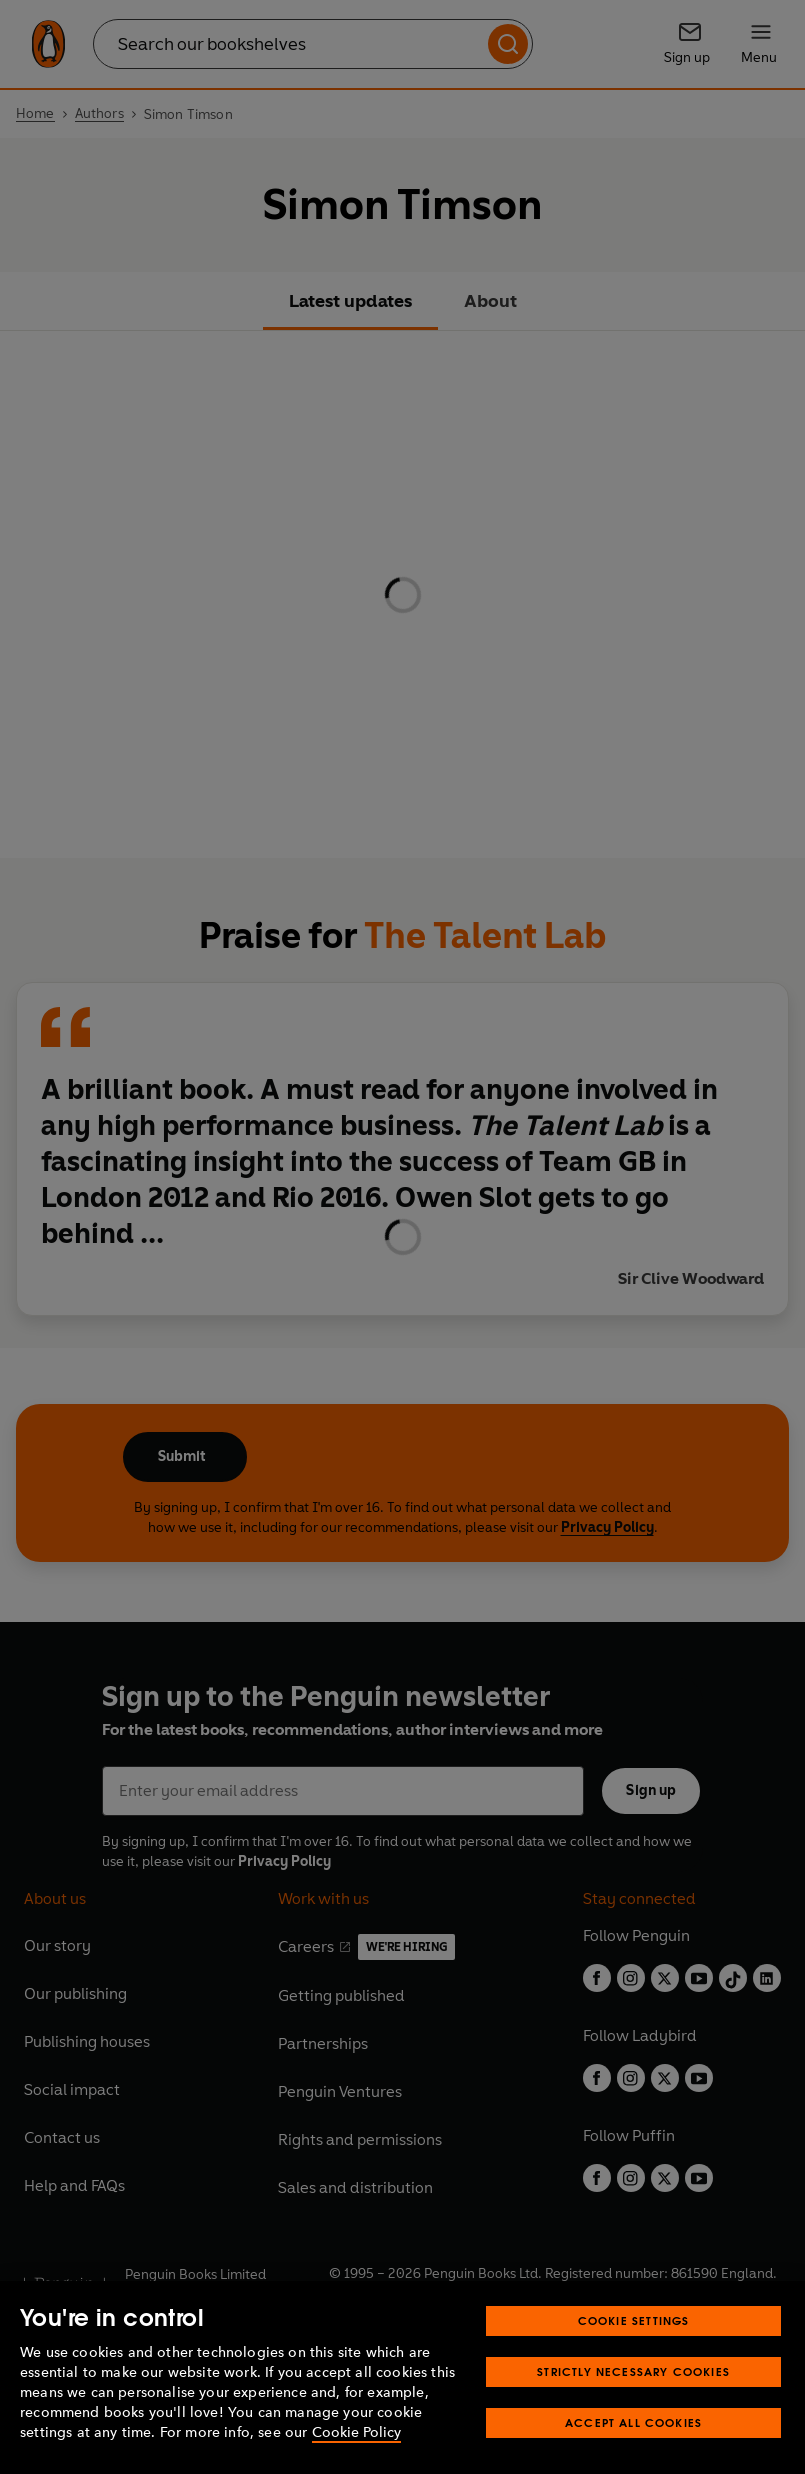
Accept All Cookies (633, 2422)
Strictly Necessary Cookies (633, 2371)
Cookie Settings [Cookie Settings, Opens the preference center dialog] (634, 2320)
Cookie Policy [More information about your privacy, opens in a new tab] (356, 2432)
